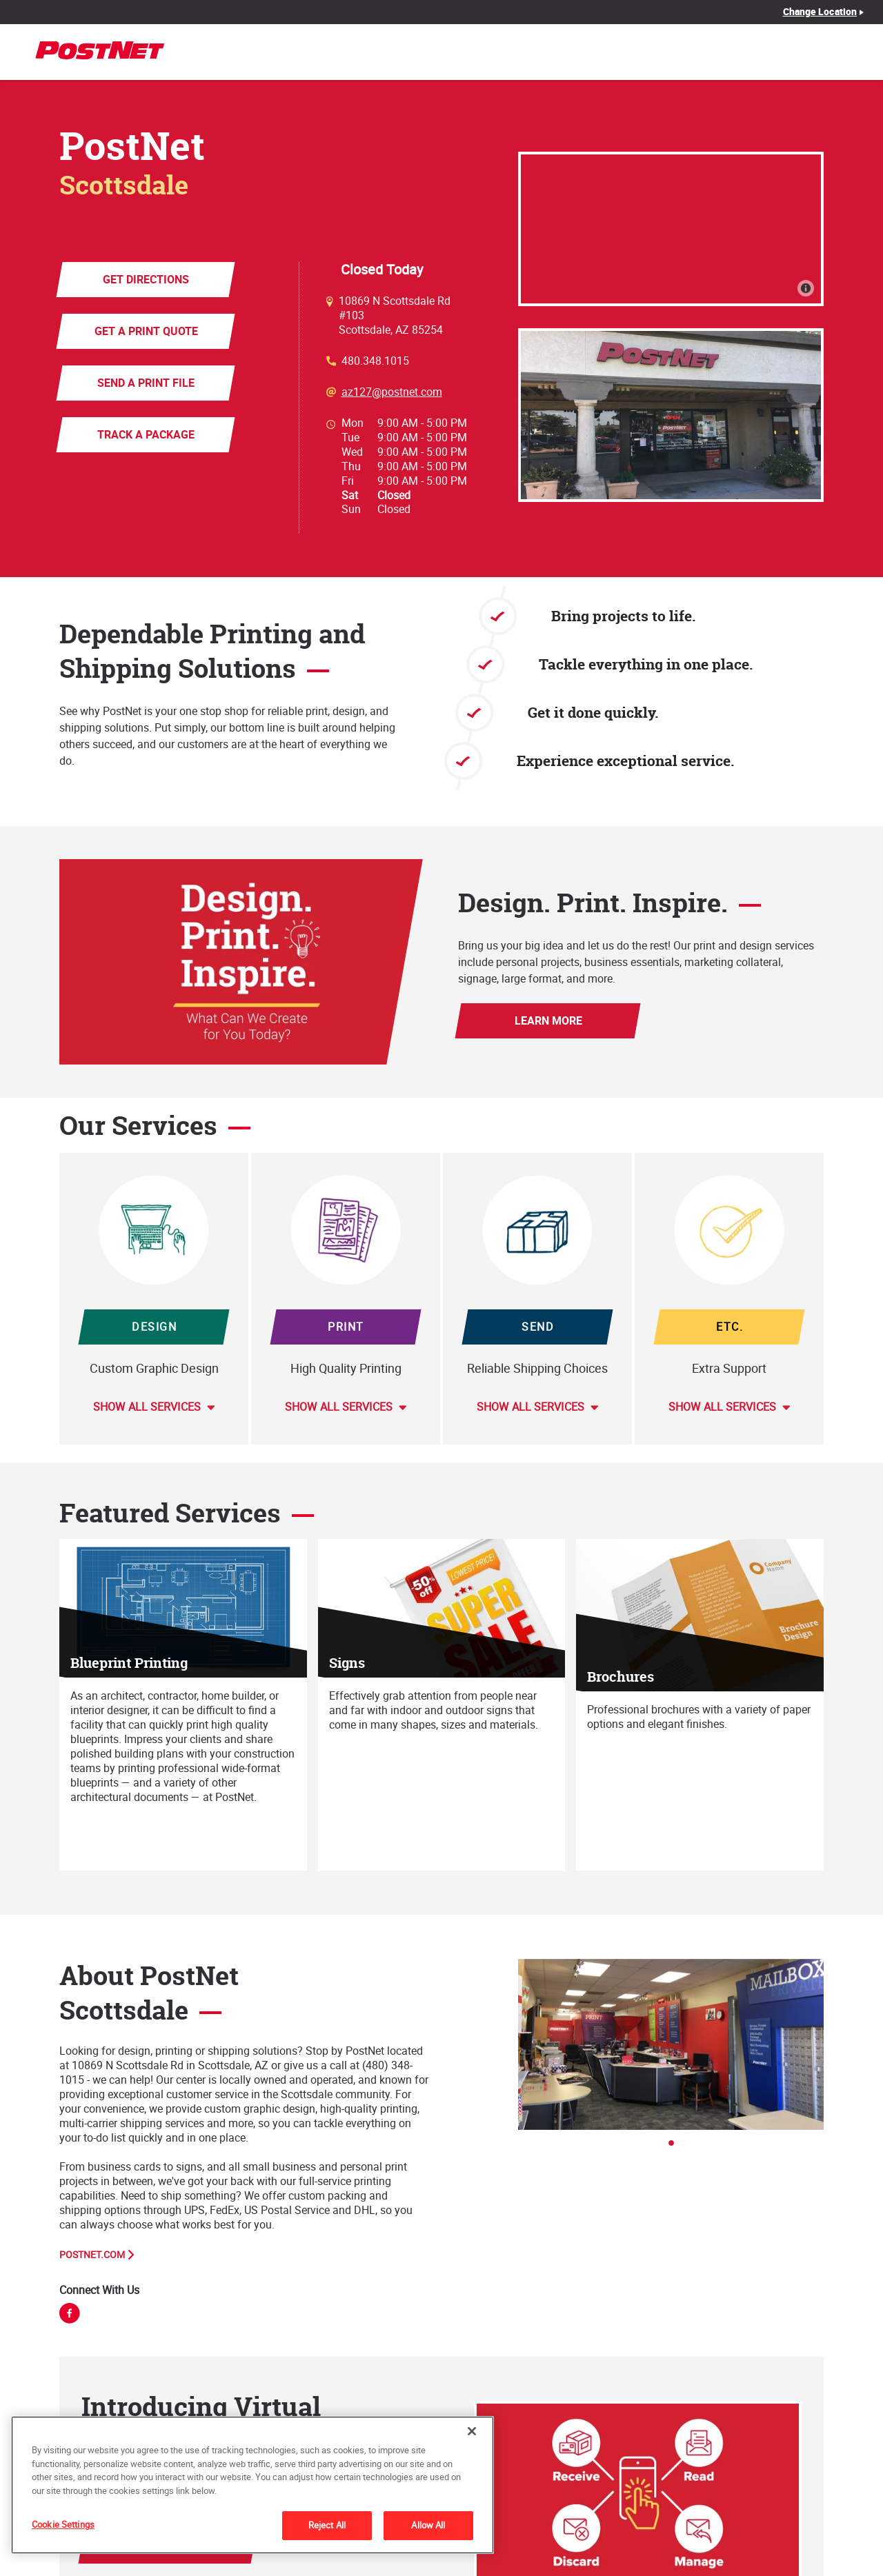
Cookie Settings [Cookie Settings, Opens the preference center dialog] (63, 2524)
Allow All (428, 2525)
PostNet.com (92, 2254)
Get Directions (146, 279)
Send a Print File (146, 382)
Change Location (820, 12)
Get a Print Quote (145, 331)
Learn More (548, 1020)
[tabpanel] (671, 2044)
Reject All (327, 2525)
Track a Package (146, 434)
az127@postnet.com (391, 392)
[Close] (472, 2431)
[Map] (671, 228)
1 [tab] (675, 2147)
